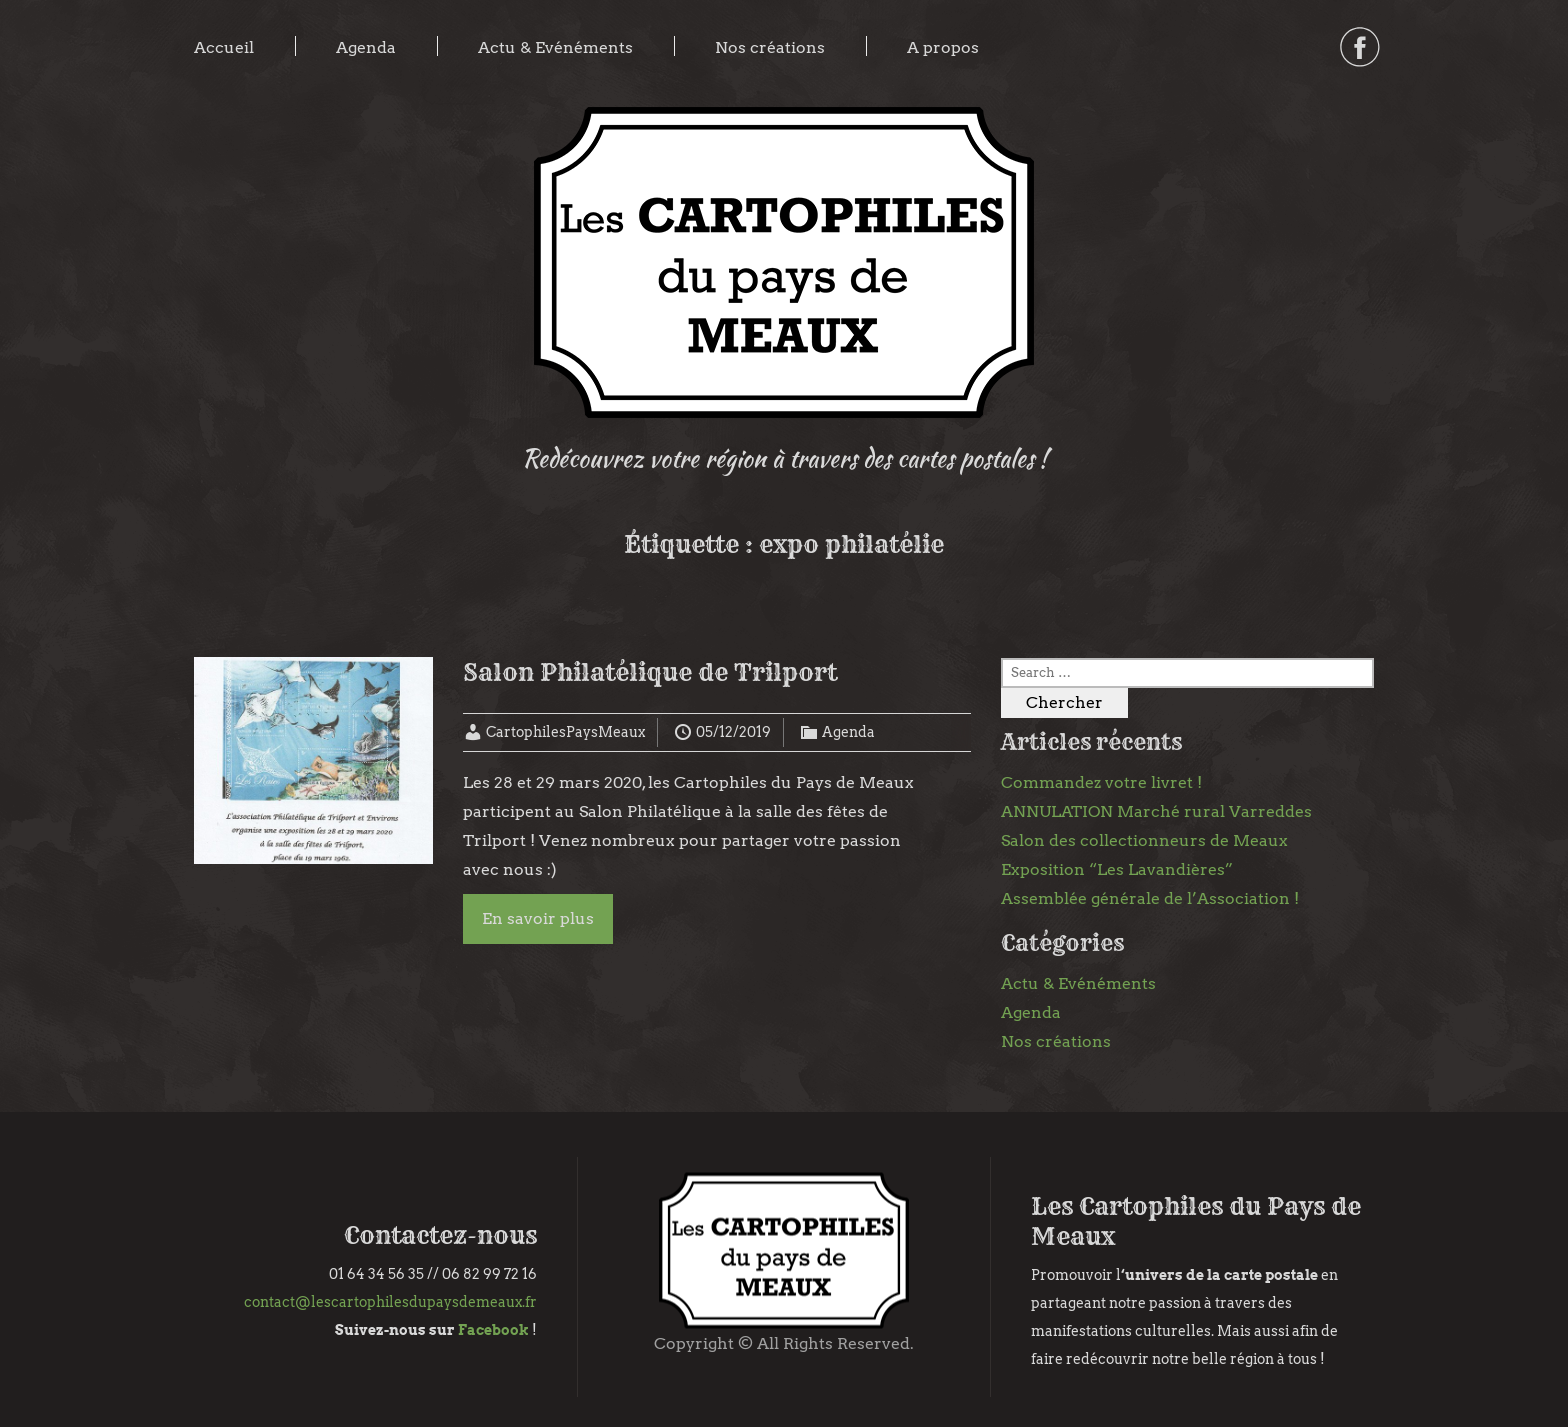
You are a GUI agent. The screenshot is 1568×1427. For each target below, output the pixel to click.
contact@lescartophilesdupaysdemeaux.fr (390, 1302)
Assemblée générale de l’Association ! (1150, 898)
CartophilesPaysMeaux (565, 732)
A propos (943, 47)
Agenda (366, 47)
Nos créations (770, 47)
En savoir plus (538, 918)
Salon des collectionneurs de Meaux (1144, 840)
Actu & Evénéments (555, 47)
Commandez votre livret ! (1101, 782)
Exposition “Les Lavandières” (1117, 869)
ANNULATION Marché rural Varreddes (1156, 811)
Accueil (224, 47)
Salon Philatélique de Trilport (650, 672)
